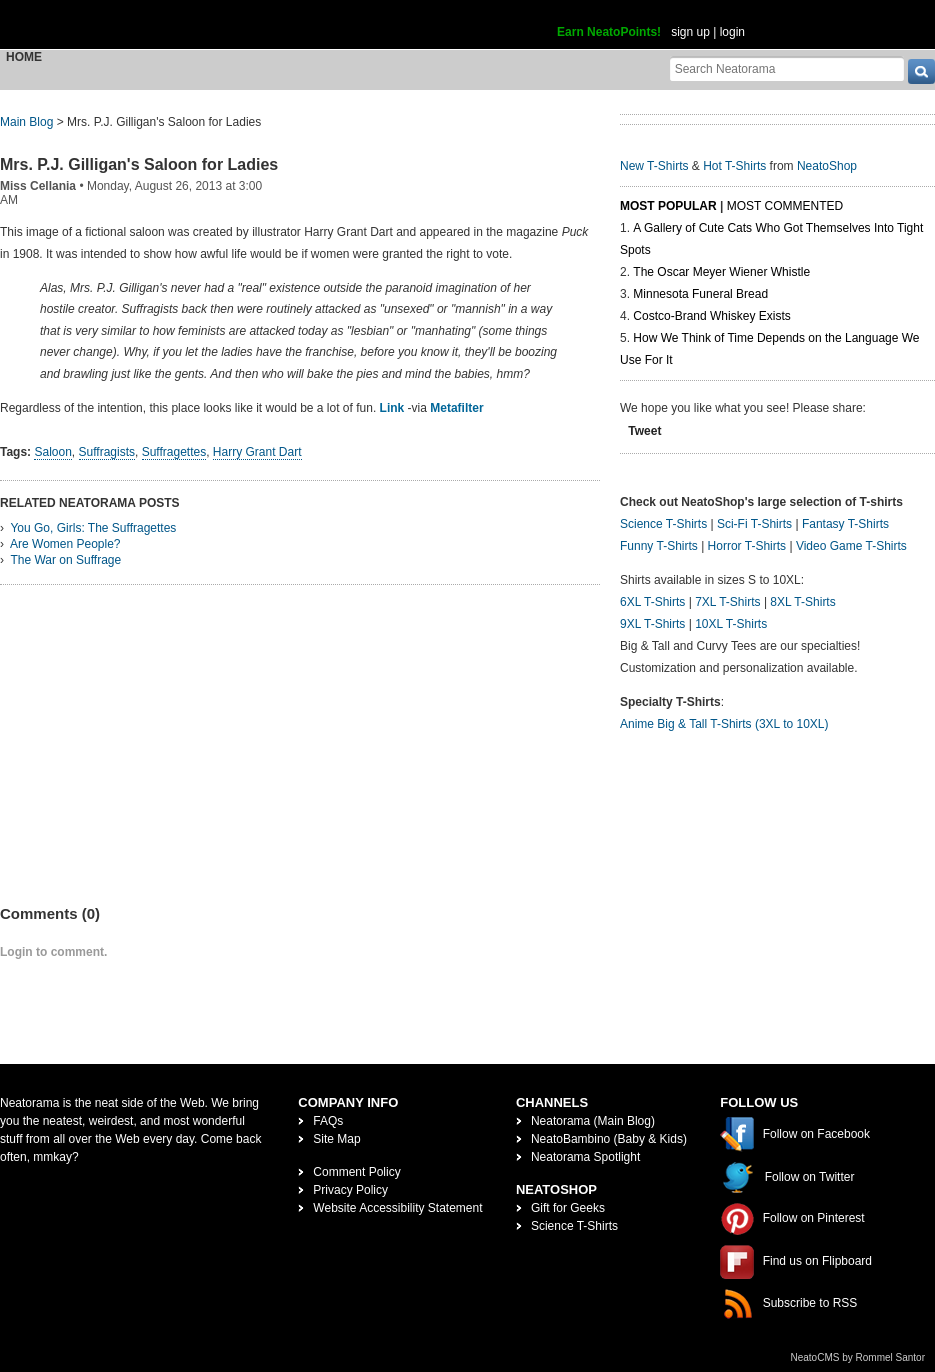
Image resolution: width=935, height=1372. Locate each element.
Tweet (644, 431)
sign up (690, 32)
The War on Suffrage (65, 560)
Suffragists (107, 452)
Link (392, 408)
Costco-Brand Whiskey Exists (711, 316)
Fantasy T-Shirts (845, 524)
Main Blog (26, 122)
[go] (921, 71)
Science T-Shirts (663, 524)
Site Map (336, 1139)
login (732, 32)
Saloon (52, 452)
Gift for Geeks (568, 1208)
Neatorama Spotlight (585, 1157)
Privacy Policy (350, 1190)
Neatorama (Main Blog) (593, 1121)
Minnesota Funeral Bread (700, 294)
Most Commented (785, 206)
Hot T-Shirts (734, 166)
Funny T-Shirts (659, 546)
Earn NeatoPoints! (609, 32)
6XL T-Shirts (652, 602)
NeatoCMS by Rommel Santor (858, 1357)
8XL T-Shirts (802, 602)
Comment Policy (356, 1172)
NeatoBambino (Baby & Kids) (609, 1139)
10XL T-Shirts (731, 624)
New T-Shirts (654, 166)
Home (24, 57)
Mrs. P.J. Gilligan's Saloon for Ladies (139, 164)
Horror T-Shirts (747, 546)
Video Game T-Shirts (851, 546)
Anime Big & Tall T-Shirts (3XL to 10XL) (724, 724)
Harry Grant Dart (257, 452)
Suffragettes (174, 452)
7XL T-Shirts (727, 602)
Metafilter (456, 408)
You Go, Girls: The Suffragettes (93, 528)
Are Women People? (65, 544)
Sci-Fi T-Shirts (754, 524)
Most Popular (668, 206)
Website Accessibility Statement (397, 1208)
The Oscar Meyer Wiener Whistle (721, 272)
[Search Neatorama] (787, 68)
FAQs (328, 1121)
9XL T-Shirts (652, 624)
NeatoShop (827, 166)
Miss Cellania (38, 186)
